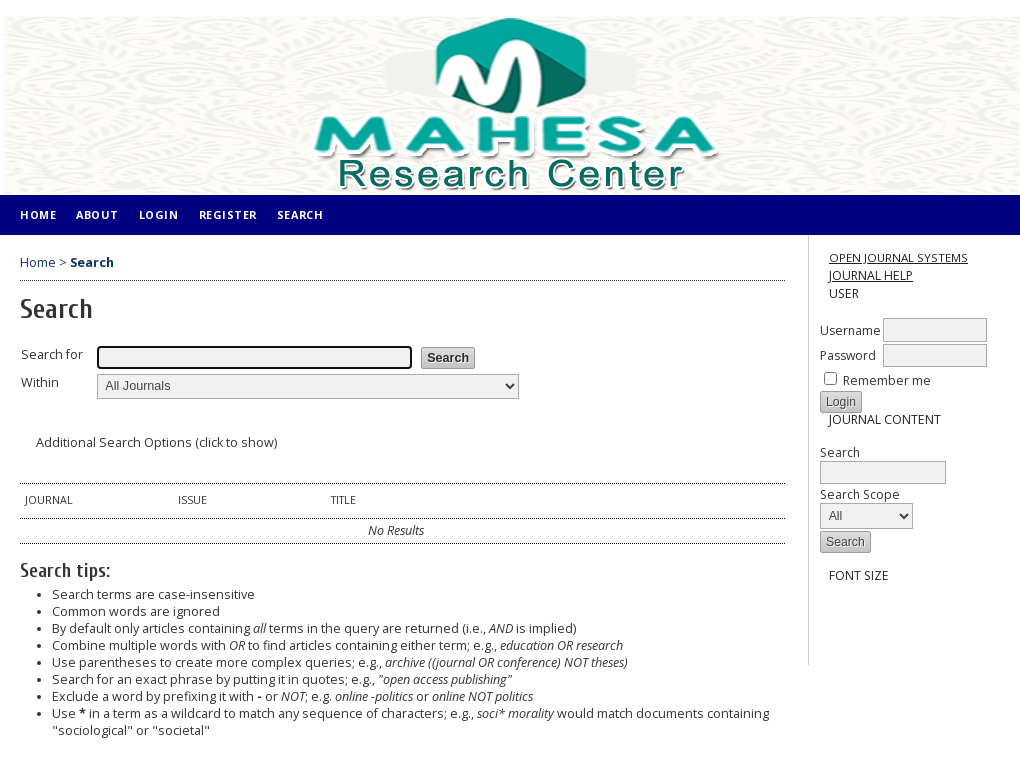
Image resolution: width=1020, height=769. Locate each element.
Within (40, 382)
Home (38, 214)
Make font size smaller (837, 610)
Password (848, 355)
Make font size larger (901, 610)
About (97, 214)
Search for (52, 354)
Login (159, 214)
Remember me (887, 380)
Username (850, 330)
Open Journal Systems (898, 257)
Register (228, 214)
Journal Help (871, 275)
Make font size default (869, 610)
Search (883, 462)
